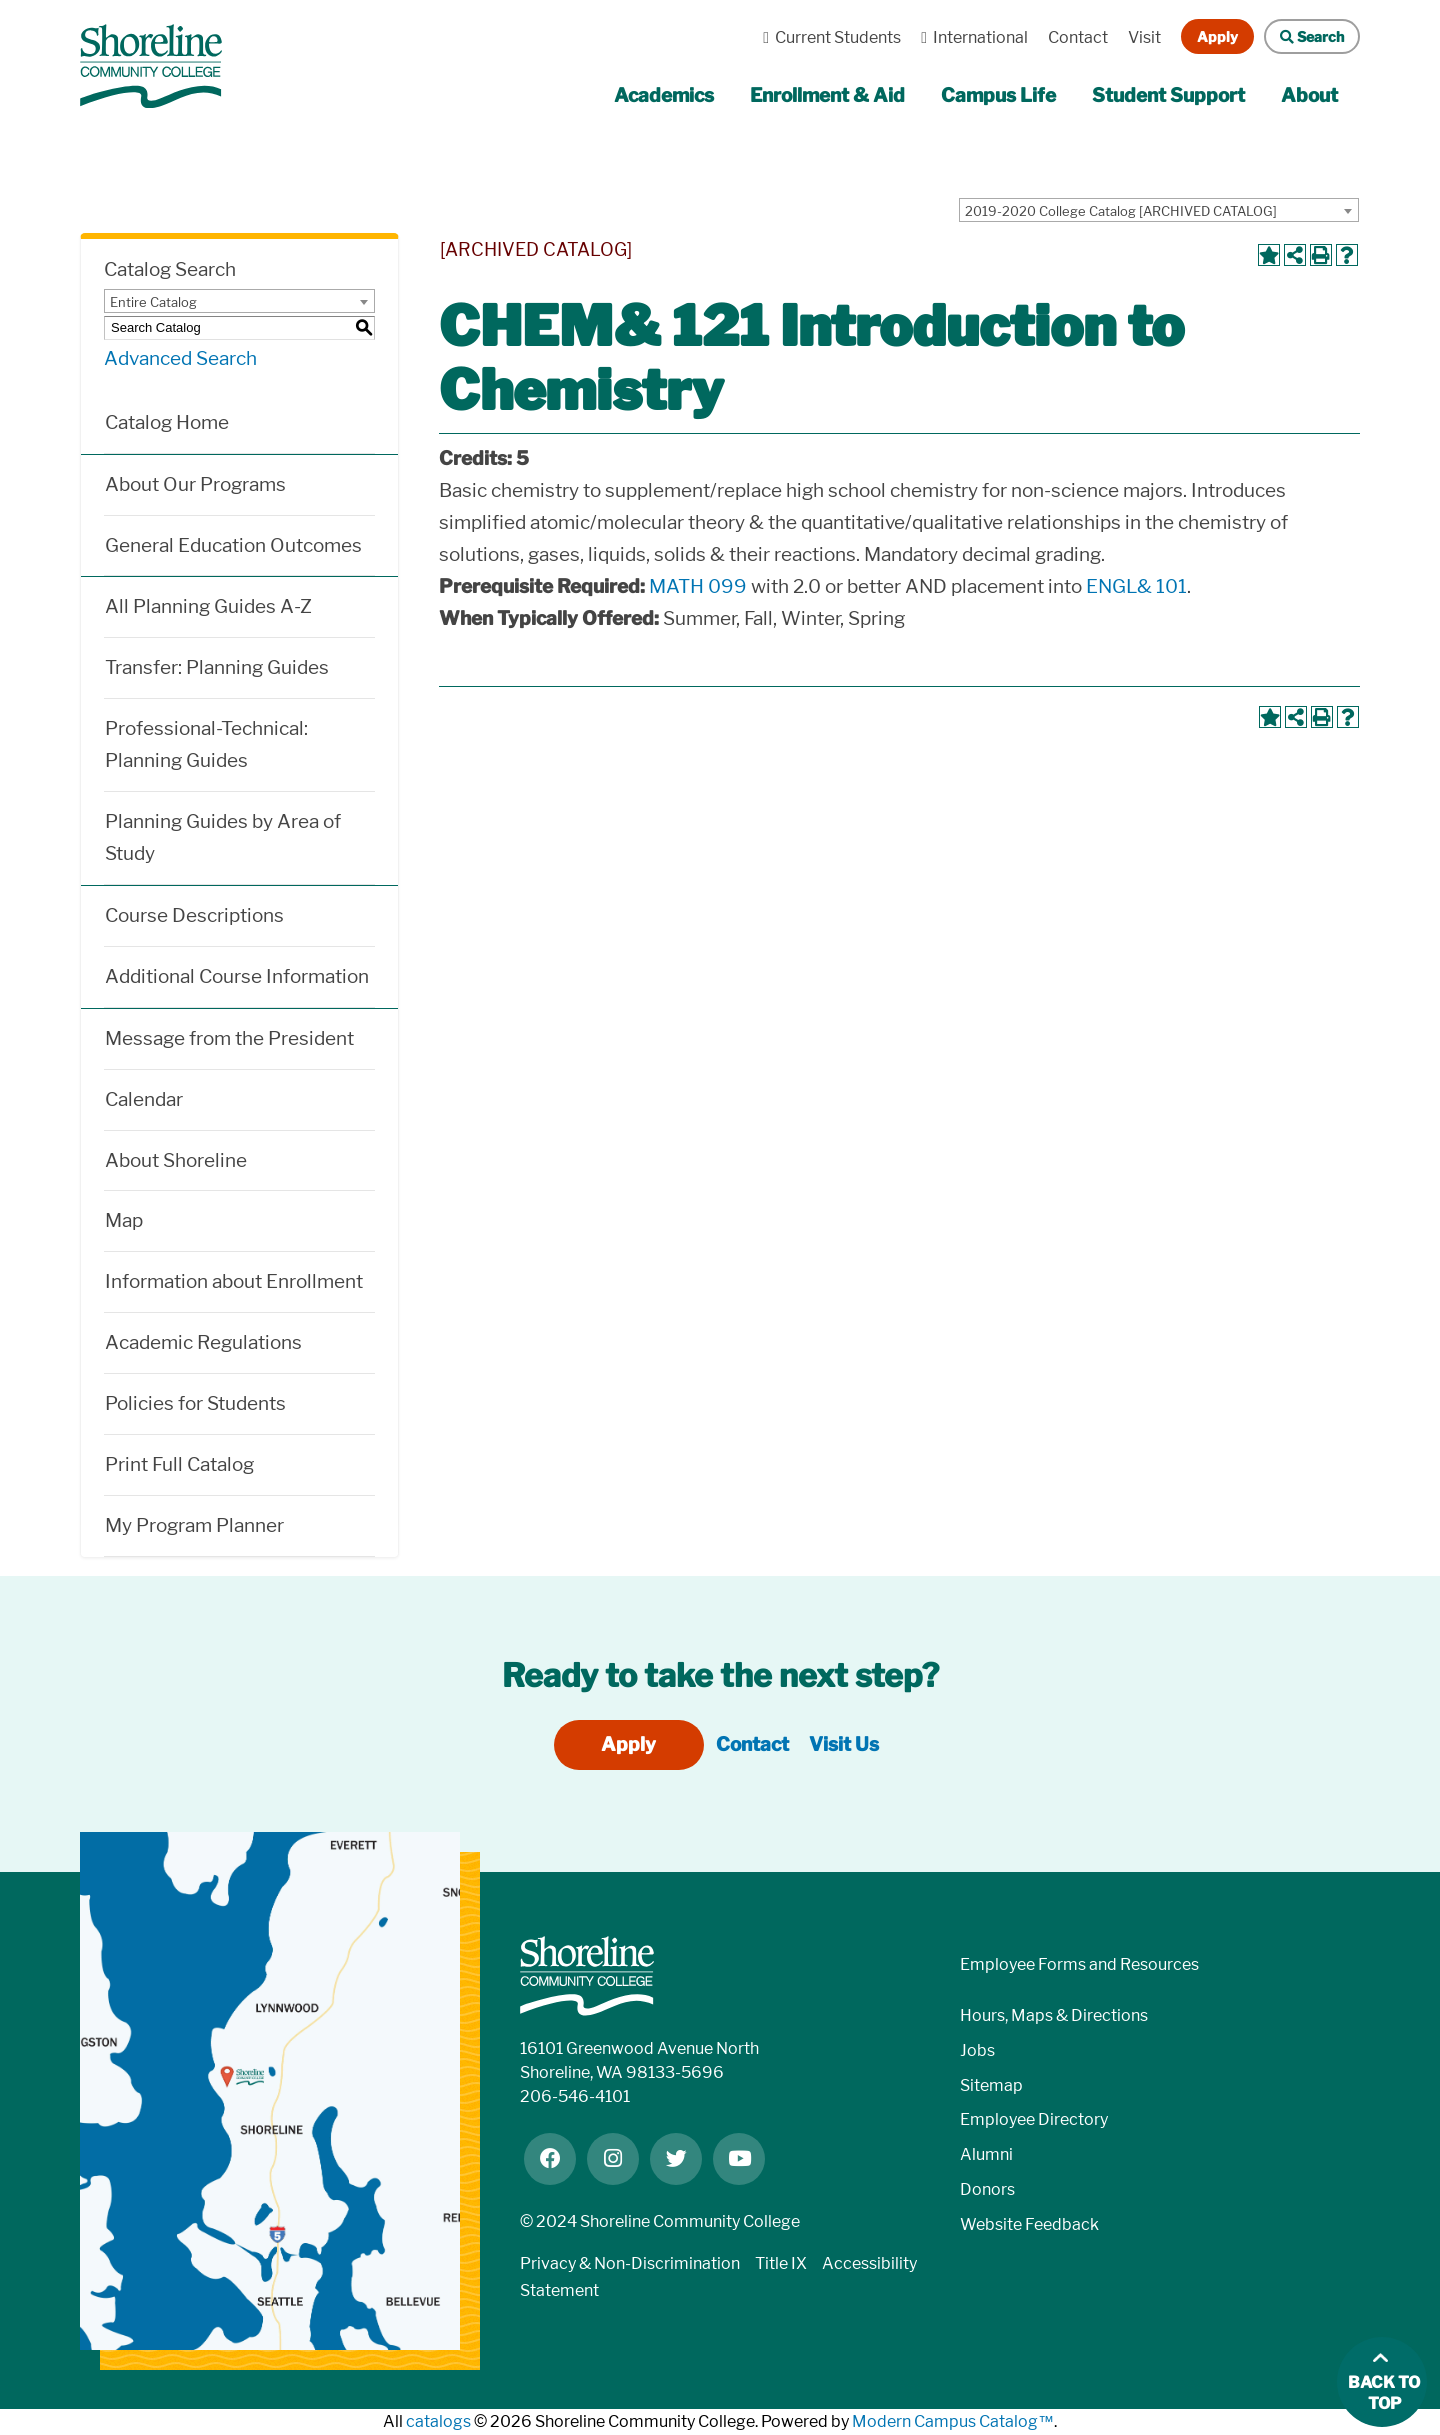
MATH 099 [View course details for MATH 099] (698, 586)
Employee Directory (1034, 2119)
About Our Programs (195, 484)
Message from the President (229, 1038)
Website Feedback (1029, 2224)
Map (124, 1220)
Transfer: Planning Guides (217, 667)
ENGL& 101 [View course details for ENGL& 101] (1136, 586)
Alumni (986, 2154)
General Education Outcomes (233, 545)
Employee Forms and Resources (1079, 1964)
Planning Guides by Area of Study (223, 837)
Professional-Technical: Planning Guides (206, 744)
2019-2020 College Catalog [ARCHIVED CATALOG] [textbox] (1121, 211)
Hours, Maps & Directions (1054, 2015)
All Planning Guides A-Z (208, 606)
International (969, 37)
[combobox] (1159, 210)
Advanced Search (180, 358)
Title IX (781, 2263)
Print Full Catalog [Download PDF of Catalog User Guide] (179, 1464)
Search (1304, 36)
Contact (1078, 37)
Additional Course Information (237, 976)
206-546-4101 (575, 2096)
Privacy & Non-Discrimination (630, 2263)
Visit (1144, 37)
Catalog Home (167, 422)
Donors (987, 2189)
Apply (1217, 36)
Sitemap (991, 2085)
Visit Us (844, 1744)
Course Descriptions (194, 915)
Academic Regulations (203, 1342)
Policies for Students (195, 1403)
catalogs (438, 2421)
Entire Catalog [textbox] (153, 302)
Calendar (144, 1099)
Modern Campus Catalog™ (953, 2421)
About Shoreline (176, 1160)
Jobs (977, 2050)
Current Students (827, 37)
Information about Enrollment (234, 1281)
